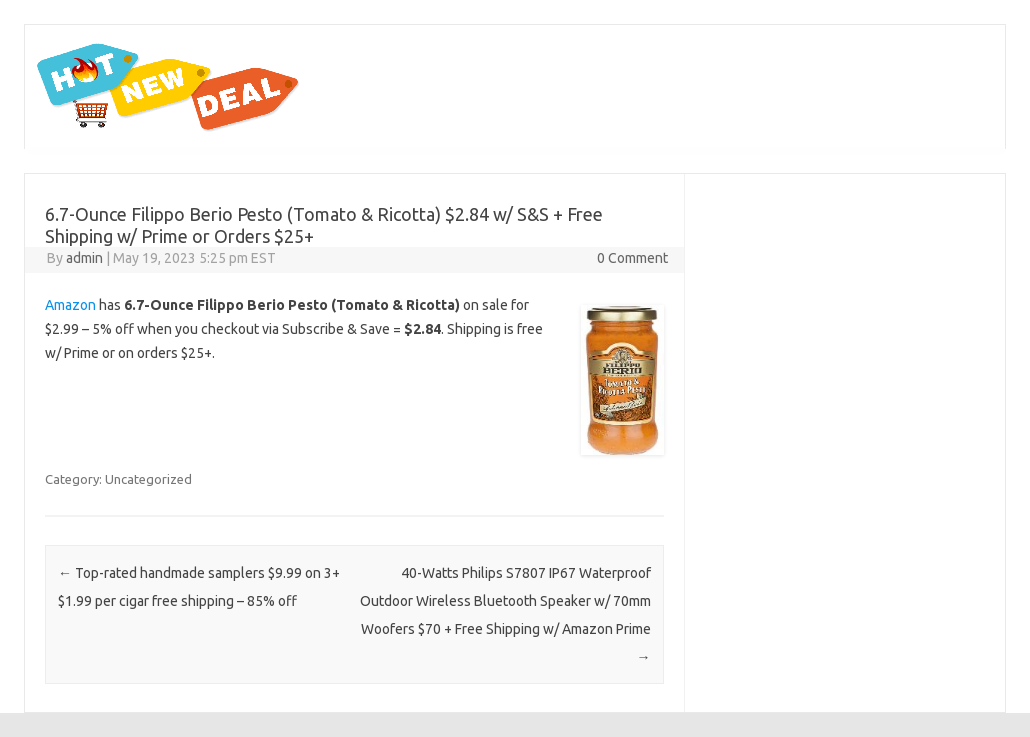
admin (84, 258)
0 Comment (632, 258)
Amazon (70, 305)
